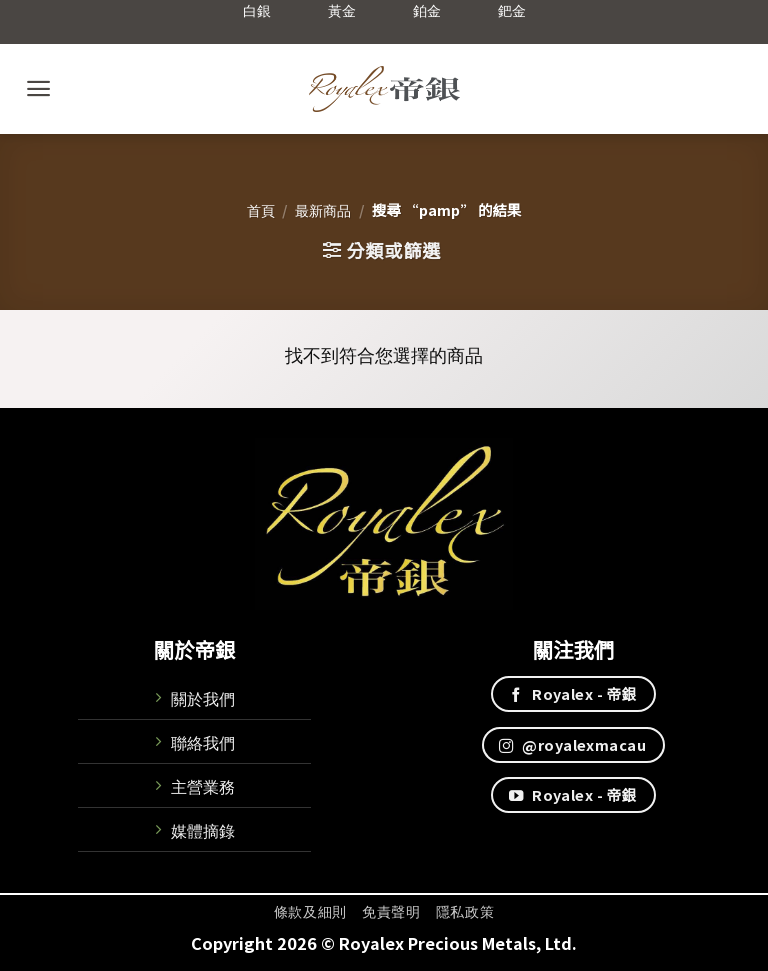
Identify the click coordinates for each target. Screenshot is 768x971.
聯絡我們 (203, 742)
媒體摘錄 (203, 830)
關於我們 (203, 698)
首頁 (261, 209)
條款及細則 (310, 911)
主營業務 (203, 786)
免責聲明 (391, 911)
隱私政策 (465, 911)
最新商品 (323, 209)
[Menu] (38, 88)
